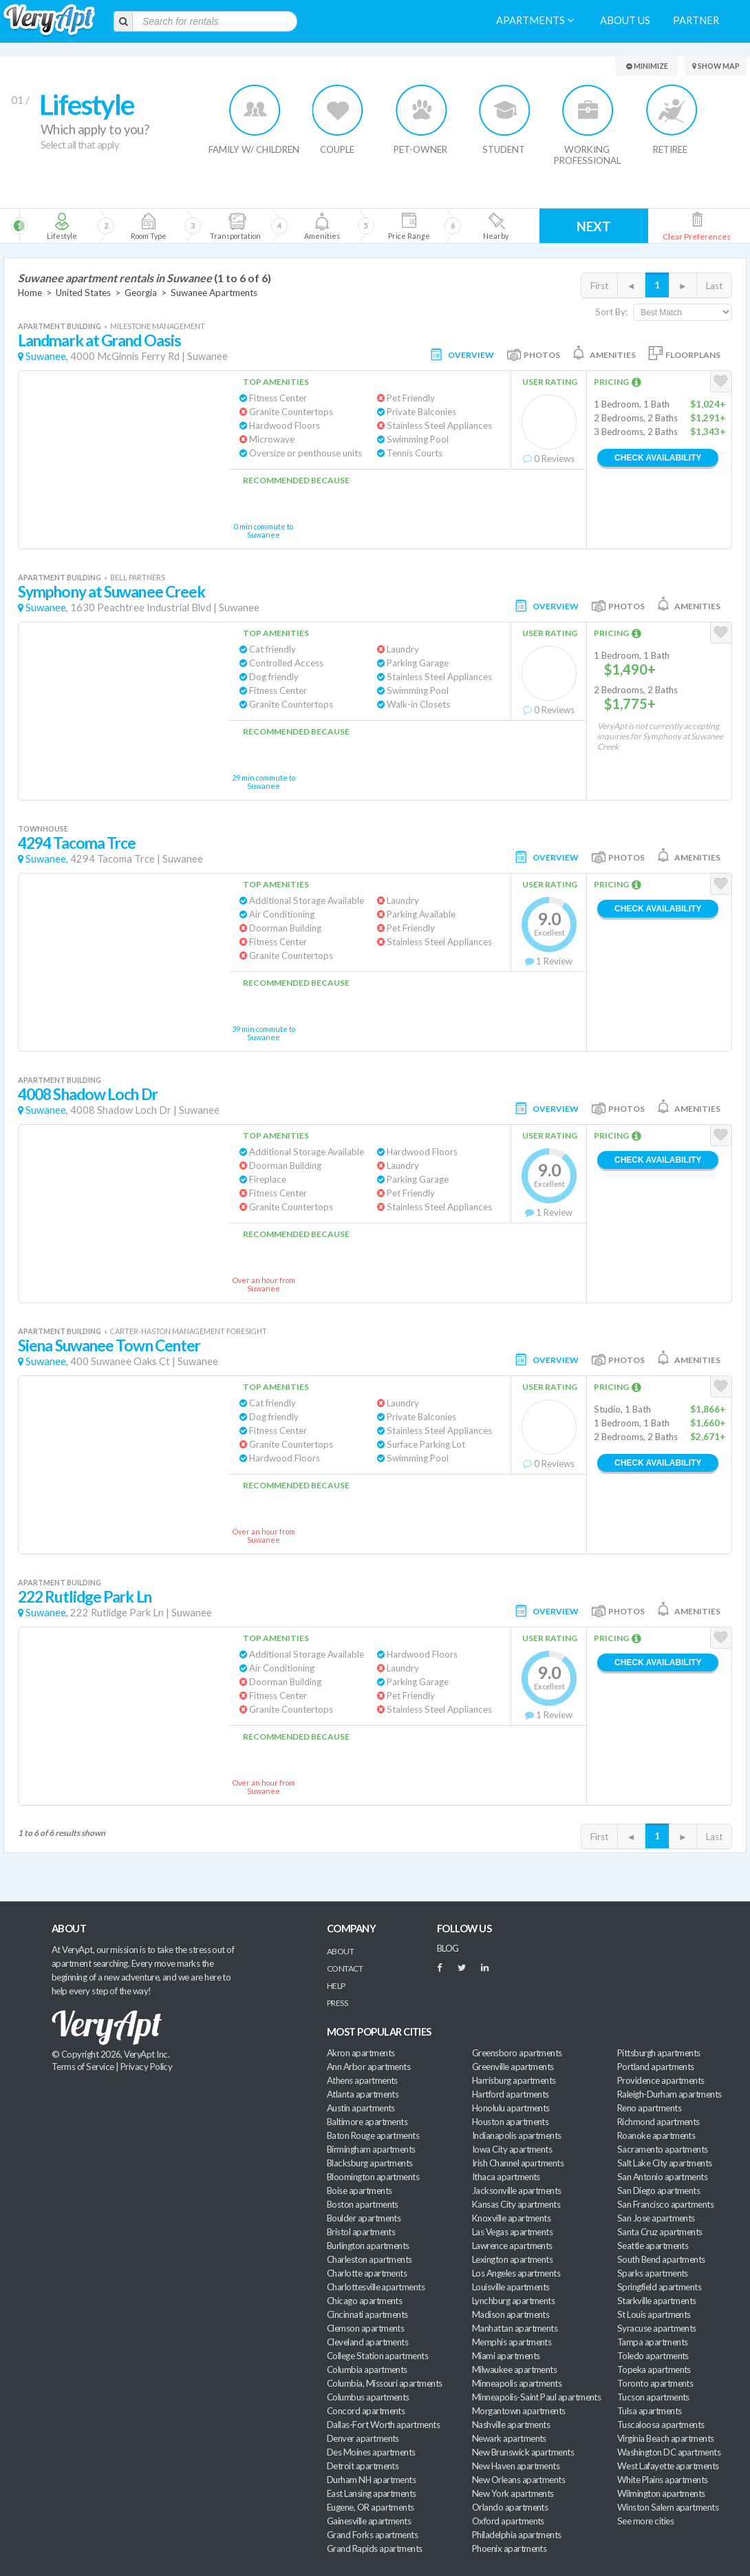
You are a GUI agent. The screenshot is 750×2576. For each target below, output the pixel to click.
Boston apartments (362, 2204)
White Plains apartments (662, 2479)
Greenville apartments (513, 2066)
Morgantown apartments (519, 2410)
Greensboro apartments (517, 2052)
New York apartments (513, 2493)
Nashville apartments (511, 2424)
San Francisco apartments (665, 2204)
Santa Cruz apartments (660, 2231)
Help (336, 1986)
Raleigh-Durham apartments (669, 2094)
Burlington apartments (368, 2245)
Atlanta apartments (362, 2094)
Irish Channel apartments (518, 2162)
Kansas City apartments (516, 2204)
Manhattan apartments (514, 2328)
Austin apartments (361, 2107)
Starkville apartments (656, 2300)
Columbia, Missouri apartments (384, 2383)
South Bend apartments (661, 2259)
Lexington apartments (512, 2259)
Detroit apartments (362, 2465)
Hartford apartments (510, 2094)
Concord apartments (366, 2410)
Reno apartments (649, 2107)
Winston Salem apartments (667, 2507)
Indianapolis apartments (516, 2135)
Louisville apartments (511, 2286)
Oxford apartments (508, 2520)
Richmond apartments (658, 2121)
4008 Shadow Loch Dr (88, 1094)
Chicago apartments (364, 2300)
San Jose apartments (656, 2218)
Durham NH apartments (371, 2479)
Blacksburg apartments (370, 2162)
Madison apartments (510, 2314)
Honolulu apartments (511, 2107)
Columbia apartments (367, 2369)
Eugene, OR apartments (370, 2507)
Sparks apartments (652, 2273)
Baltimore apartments (367, 2121)
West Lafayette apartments (668, 2465)
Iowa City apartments (512, 2149)
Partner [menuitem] (696, 20)
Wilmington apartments (661, 2493)
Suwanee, (46, 356)
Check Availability (657, 458)
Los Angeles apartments (516, 2273)
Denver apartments (363, 2438)
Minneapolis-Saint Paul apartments (536, 2397)
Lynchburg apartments (513, 2300)
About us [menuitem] (625, 20)
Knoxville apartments (511, 2218)
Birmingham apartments (371, 2149)
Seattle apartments (652, 2245)
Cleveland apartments (367, 2341)
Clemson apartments (365, 2328)
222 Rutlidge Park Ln (84, 1596)
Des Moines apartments (371, 2452)
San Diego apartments (658, 2190)
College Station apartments (377, 2355)
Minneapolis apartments (516, 2383)
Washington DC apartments (668, 2452)
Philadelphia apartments (516, 2534)
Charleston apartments (369, 2259)
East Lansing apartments (371, 2493)
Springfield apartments (659, 2286)
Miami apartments (505, 2355)
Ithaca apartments (506, 2176)
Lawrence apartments (512, 2245)
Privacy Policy (146, 2066)
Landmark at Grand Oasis (99, 340)
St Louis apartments (654, 2314)
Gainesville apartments (369, 2520)
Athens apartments (362, 2080)
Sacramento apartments (662, 2149)
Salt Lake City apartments (664, 2162)
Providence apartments (661, 2080)
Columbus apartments (368, 2397)
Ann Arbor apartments (368, 2066)
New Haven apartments (515, 2465)
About (340, 1951)
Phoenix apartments (509, 2548)
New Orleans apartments (518, 2479)
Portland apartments (655, 2066)
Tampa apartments (652, 2341)
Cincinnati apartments (367, 2314)
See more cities (645, 2520)
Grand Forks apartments (372, 2534)
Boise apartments (359, 2190)
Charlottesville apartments (376, 2286)
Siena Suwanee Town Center (109, 1345)
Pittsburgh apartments (658, 2052)
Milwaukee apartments (514, 2369)
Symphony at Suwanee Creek (111, 591)
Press (337, 2003)
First (599, 285)
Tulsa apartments (649, 2410)
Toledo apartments (653, 2355)
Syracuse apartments (656, 2328)
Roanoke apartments (656, 2135)
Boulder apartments (363, 2218)
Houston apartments (510, 2121)
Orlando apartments (510, 2507)
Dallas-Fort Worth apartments (383, 2424)
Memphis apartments (511, 2341)
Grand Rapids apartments (374, 2548)
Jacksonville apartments (516, 2190)
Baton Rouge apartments (373, 2135)
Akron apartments (360, 2052)
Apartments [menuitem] (535, 20)
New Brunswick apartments (523, 2452)
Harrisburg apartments (514, 2080)
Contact (345, 1968)
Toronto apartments (655, 2383)
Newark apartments (509, 2438)
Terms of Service (83, 2066)
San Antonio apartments (662, 2176)
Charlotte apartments (367, 2273)
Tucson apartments (653, 2397)
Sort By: (611, 311)
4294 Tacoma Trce (77, 843)
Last (714, 285)
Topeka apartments (654, 2369)
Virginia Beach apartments (665, 2438)
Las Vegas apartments (512, 2231)
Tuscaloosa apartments (661, 2424)
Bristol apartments (361, 2231)
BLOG (448, 1948)
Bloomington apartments (373, 2176)
